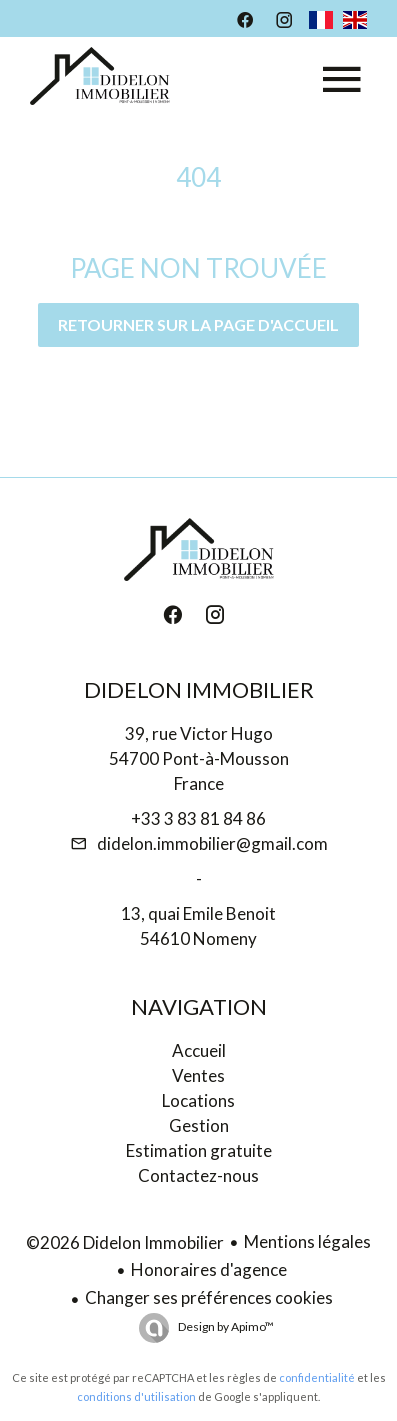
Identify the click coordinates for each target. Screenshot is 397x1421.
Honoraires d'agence (209, 1269)
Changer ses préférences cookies (209, 1297)
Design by (225, 1326)
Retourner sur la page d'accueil (198, 324)
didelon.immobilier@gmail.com (212, 843)
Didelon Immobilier (199, 689)
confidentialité (317, 1377)
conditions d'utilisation (136, 1396)
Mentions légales (307, 1241)
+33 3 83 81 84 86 (198, 818)
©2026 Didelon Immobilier (125, 1242)
